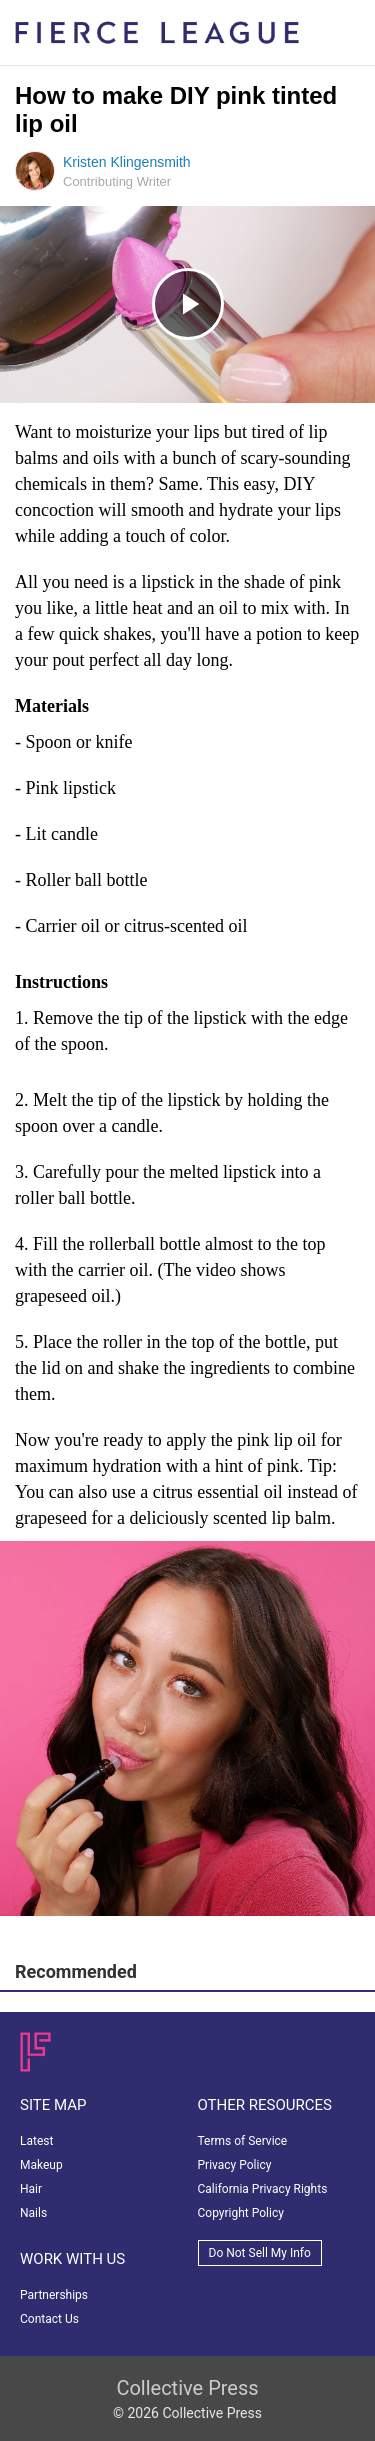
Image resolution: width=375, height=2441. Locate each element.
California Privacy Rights (263, 2189)
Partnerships (54, 2295)
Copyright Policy (241, 2213)
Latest (36, 2141)
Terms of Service (243, 2141)
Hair (31, 2189)
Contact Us (49, 2319)
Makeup (41, 2165)
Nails (33, 2213)
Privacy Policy (235, 2165)
